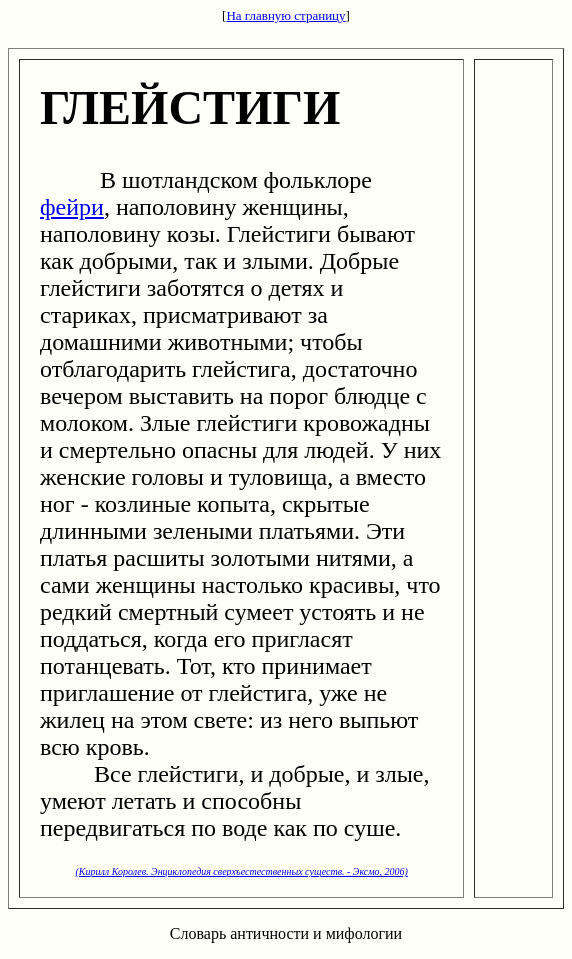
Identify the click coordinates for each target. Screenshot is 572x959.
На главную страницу (285, 15)
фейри (72, 207)
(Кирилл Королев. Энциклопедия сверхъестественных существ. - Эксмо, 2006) (242, 871)
